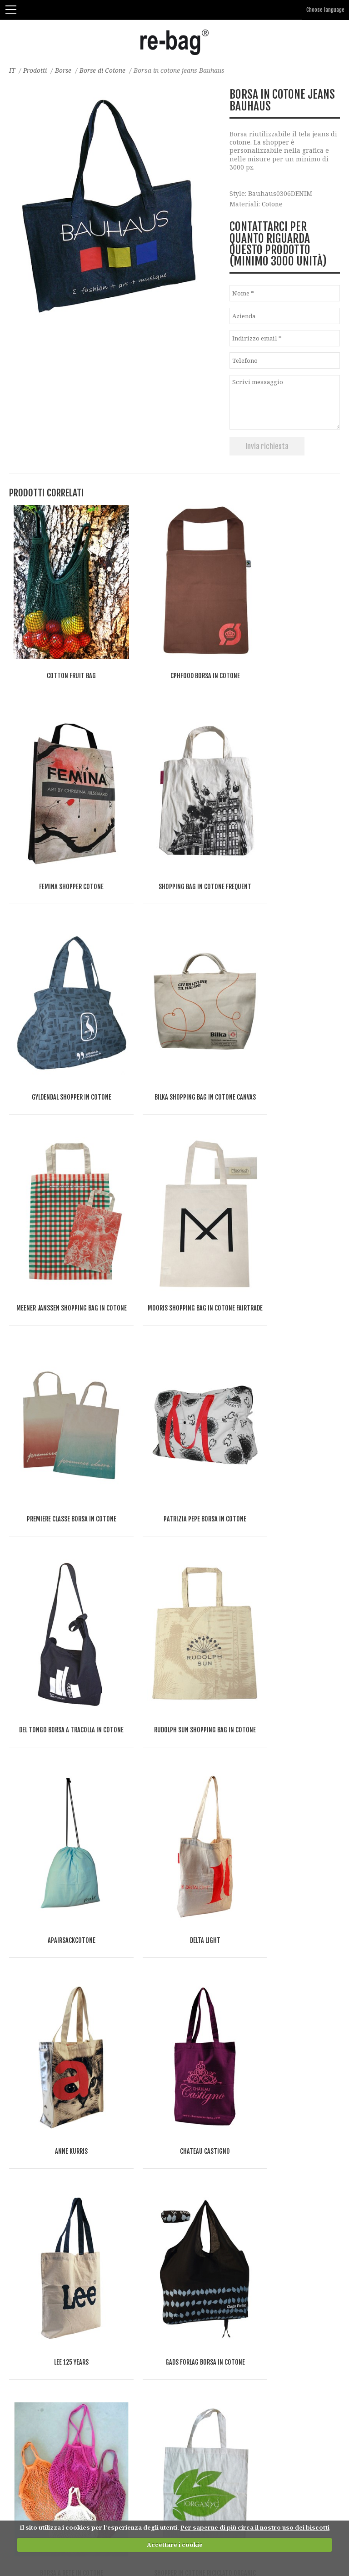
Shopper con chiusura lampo (55, 2151)
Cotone (273, 204)
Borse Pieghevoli (35, 2205)
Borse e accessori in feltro (50, 2098)
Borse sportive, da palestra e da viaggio (71, 2258)
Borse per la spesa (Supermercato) (63, 2169)
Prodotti (36, 70)
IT (12, 70)
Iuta (15, 2080)
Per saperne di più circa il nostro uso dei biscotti (254, 2528)
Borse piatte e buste (40, 2276)
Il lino (18, 2062)
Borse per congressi (40, 2222)
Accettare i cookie (175, 2545)
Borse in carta (31, 2115)
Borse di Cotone (105, 70)
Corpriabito (27, 2294)
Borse (65, 70)
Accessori (24, 2329)
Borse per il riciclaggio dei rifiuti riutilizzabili (82, 2365)
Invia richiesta (267, 446)
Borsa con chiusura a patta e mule (63, 2240)
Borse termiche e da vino (48, 2187)
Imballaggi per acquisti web (53, 2311)
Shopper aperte (33, 2133)
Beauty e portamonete (44, 2347)
